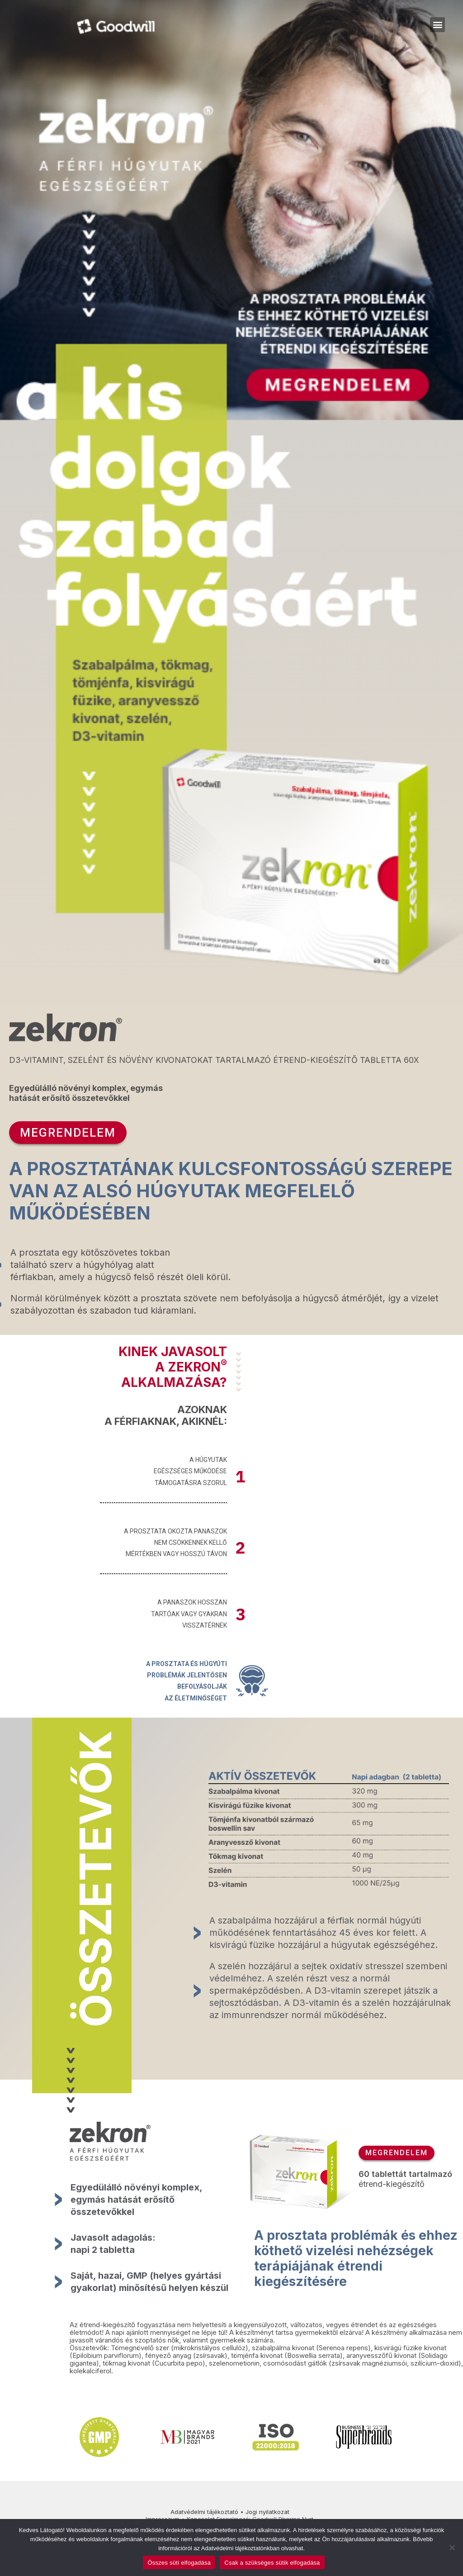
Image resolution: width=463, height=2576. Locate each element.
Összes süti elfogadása (179, 2562)
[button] (437, 24)
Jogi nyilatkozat (267, 2511)
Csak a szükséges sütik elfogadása (272, 2562)
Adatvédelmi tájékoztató (204, 2511)
